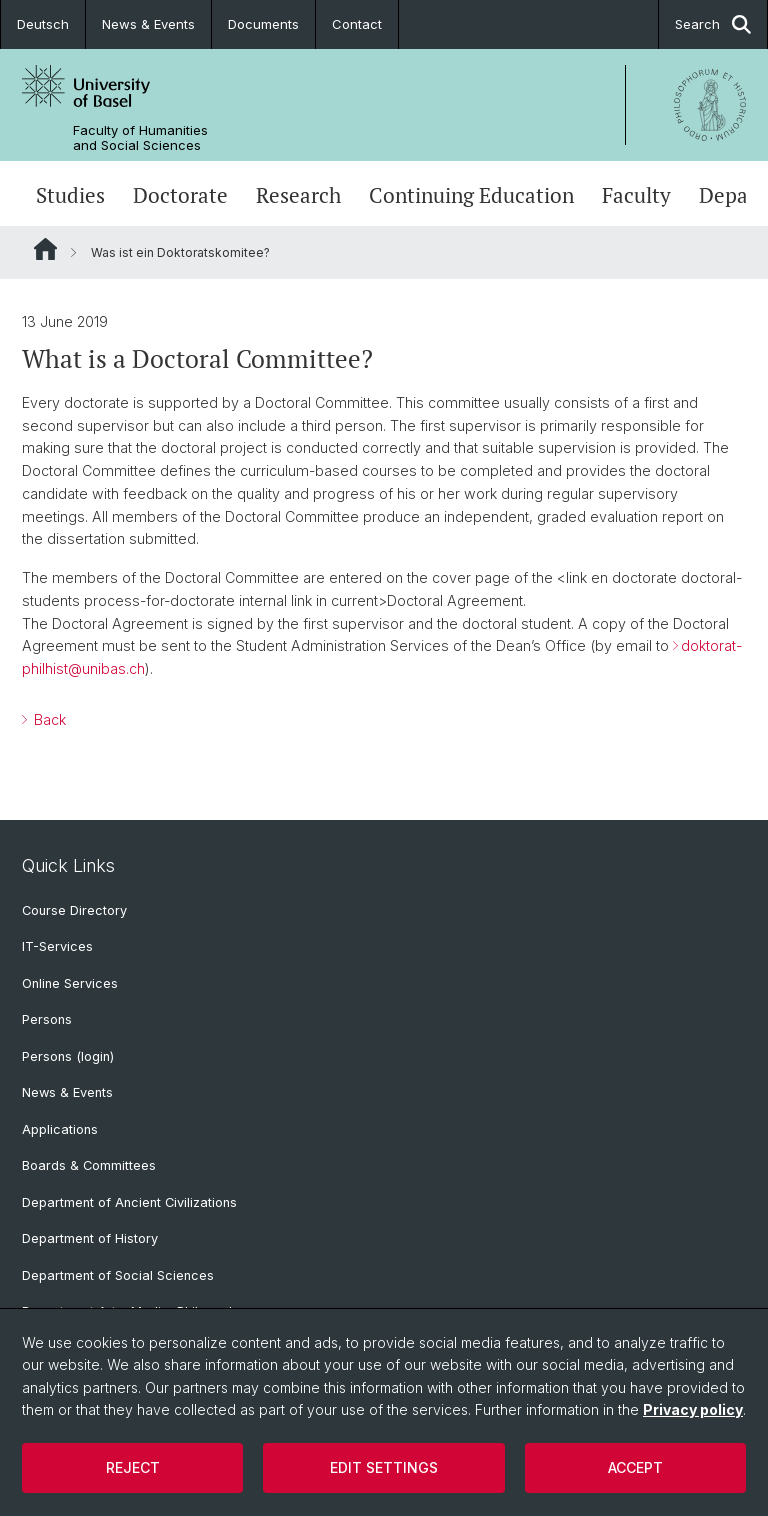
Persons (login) (68, 1056)
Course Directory (74, 910)
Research (298, 195)
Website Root (45, 249)
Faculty (636, 195)
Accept (635, 1467)
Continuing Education (471, 195)
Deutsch (43, 24)
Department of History (90, 1238)
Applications (60, 1129)
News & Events (148, 24)
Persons (47, 1019)
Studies (70, 195)
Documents (263, 24)
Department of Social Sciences (118, 1275)
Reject (133, 1467)
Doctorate (180, 195)
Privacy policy (693, 1409)
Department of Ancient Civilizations (129, 1202)
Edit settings (384, 1467)
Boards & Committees (89, 1165)
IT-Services (57, 946)
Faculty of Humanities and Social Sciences (140, 138)
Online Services (70, 983)
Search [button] (713, 24)
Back (48, 719)
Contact (357, 24)
